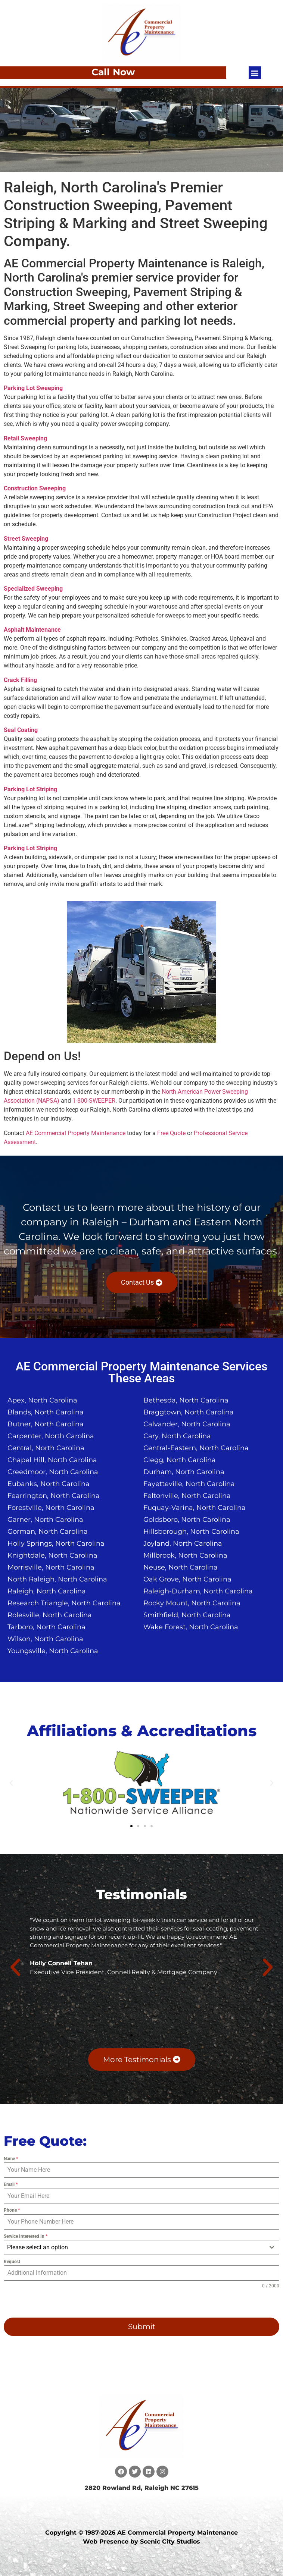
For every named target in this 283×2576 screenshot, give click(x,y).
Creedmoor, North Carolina (52, 1472)
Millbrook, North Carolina (185, 1555)
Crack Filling (20, 680)
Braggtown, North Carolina (188, 1412)
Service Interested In (25, 2236)
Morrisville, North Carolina (50, 1567)
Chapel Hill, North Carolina (52, 1460)
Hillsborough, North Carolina (191, 1531)
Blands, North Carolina (45, 1412)
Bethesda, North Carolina (185, 1400)
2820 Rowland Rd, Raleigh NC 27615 (142, 2487)
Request (12, 2261)
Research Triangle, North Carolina (64, 1603)
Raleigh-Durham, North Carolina (198, 1591)
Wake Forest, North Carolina (190, 1627)
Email (11, 2184)
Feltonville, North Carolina (187, 1496)
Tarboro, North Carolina (46, 1627)
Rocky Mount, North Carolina (191, 1603)
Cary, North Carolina (177, 1436)
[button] (255, 72)
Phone (12, 2210)
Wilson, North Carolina (45, 1639)
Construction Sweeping (35, 488)
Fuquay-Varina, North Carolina (194, 1508)
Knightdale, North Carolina (52, 1555)
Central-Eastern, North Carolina (196, 1448)
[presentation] (51, 2303)
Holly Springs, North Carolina (56, 1543)
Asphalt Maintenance (32, 629)
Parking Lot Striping (30, 789)
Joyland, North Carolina (182, 1543)
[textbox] (134, 2247)
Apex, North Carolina (42, 1400)
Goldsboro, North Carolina (186, 1519)
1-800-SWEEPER (93, 1100)
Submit (141, 2326)
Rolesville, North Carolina (49, 1615)
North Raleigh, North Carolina (57, 1579)
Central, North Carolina (45, 1448)
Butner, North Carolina (45, 1424)
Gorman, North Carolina (47, 1531)
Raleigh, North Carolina (46, 1591)
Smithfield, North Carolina (187, 1615)
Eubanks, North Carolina (48, 1484)
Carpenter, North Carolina (50, 1436)
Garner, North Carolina (45, 1519)
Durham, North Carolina (183, 1472)
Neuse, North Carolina (180, 1567)
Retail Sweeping (25, 438)
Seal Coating (21, 729)
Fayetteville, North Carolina (189, 1484)
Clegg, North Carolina (179, 1460)
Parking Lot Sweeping (33, 388)
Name (11, 2158)
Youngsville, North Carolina (52, 1651)
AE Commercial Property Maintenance (75, 1133)
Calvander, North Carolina (186, 1424)
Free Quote (171, 1133)
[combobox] (141, 2247)
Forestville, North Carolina (50, 1508)
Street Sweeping (26, 538)
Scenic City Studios (170, 2541)
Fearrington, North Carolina (53, 1496)
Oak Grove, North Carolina (187, 1579)
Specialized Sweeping (33, 588)
